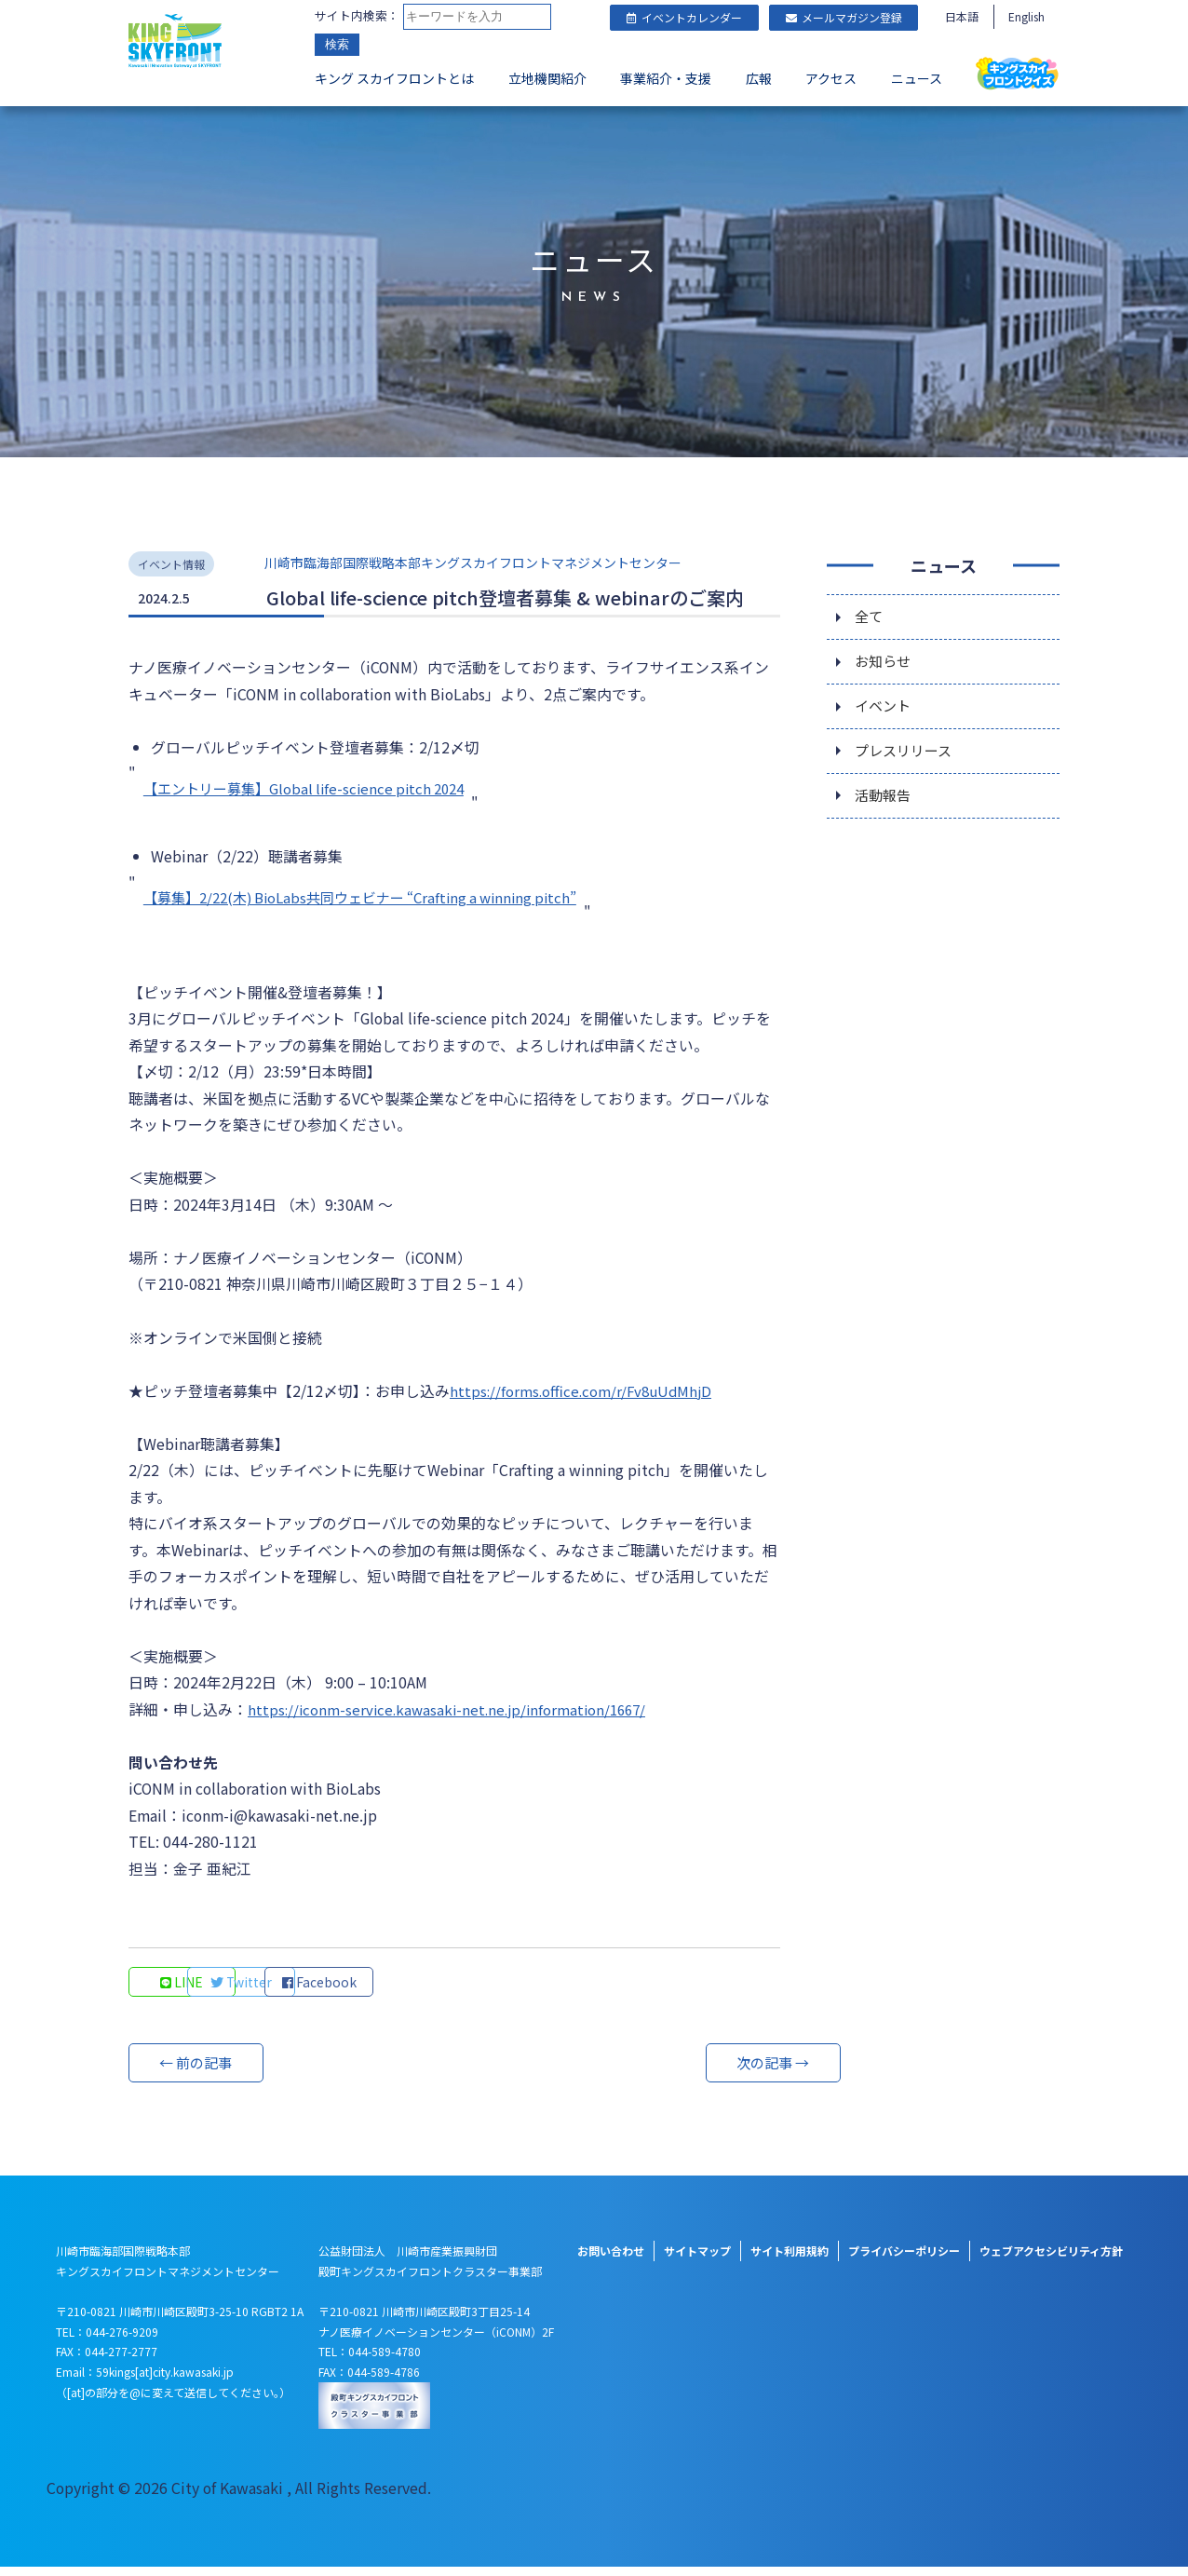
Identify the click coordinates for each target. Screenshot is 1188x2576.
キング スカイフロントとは (394, 80)
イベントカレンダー (684, 17)
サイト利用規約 (789, 2260)
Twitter (310, 1991)
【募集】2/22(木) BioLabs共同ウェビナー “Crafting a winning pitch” (375, 897)
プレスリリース (906, 753)
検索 (337, 46)
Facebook (436, 1991)
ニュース (916, 80)
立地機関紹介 (547, 80)
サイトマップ (697, 2260)
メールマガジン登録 (844, 17)
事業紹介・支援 (665, 80)
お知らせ (884, 660)
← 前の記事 (198, 2072)
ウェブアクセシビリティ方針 (1051, 2260)
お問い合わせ (610, 2260)
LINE (184, 1991)
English (1026, 16)
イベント (884, 707)
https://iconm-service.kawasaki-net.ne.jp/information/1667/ (456, 1716)
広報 (759, 80)
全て (869, 614)
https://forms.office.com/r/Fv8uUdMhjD (587, 1395)
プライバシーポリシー (904, 2260)
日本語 (962, 16)
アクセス (831, 80)
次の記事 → (710, 2072)
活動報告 (884, 800)
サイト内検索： (357, 16)
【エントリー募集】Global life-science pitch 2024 (313, 787)
